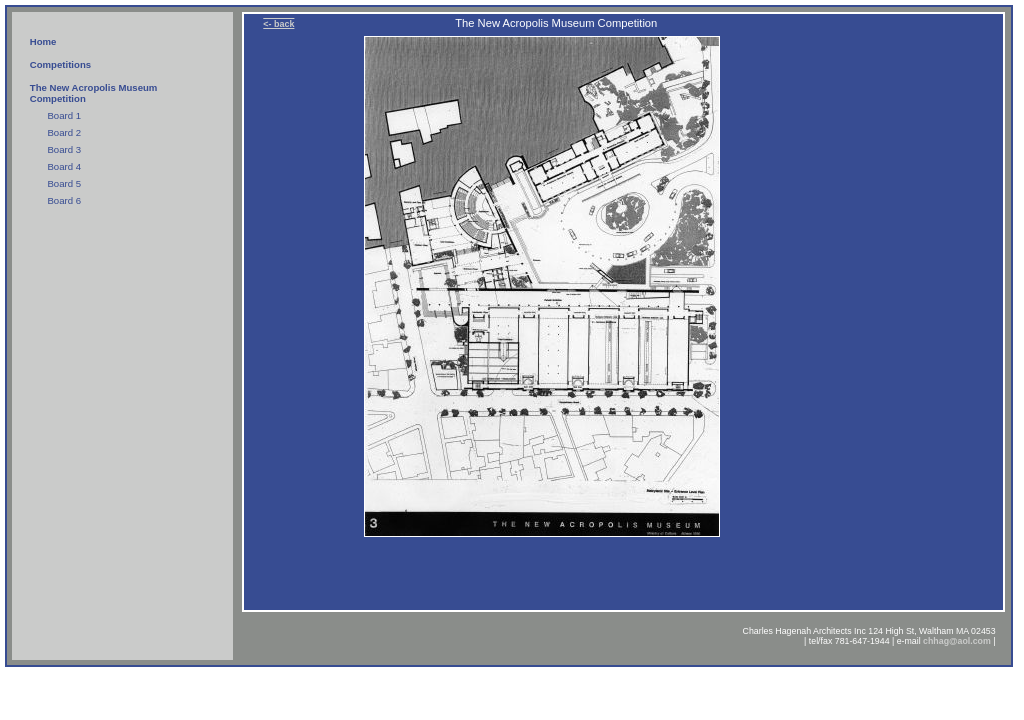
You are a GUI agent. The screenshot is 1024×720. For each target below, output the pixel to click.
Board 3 (64, 149)
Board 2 (64, 132)
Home (43, 41)
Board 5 (64, 183)
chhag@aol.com (957, 641)
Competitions (60, 64)
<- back (278, 24)
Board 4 (64, 166)
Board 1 (64, 115)
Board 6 (64, 200)
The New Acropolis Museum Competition (94, 93)
